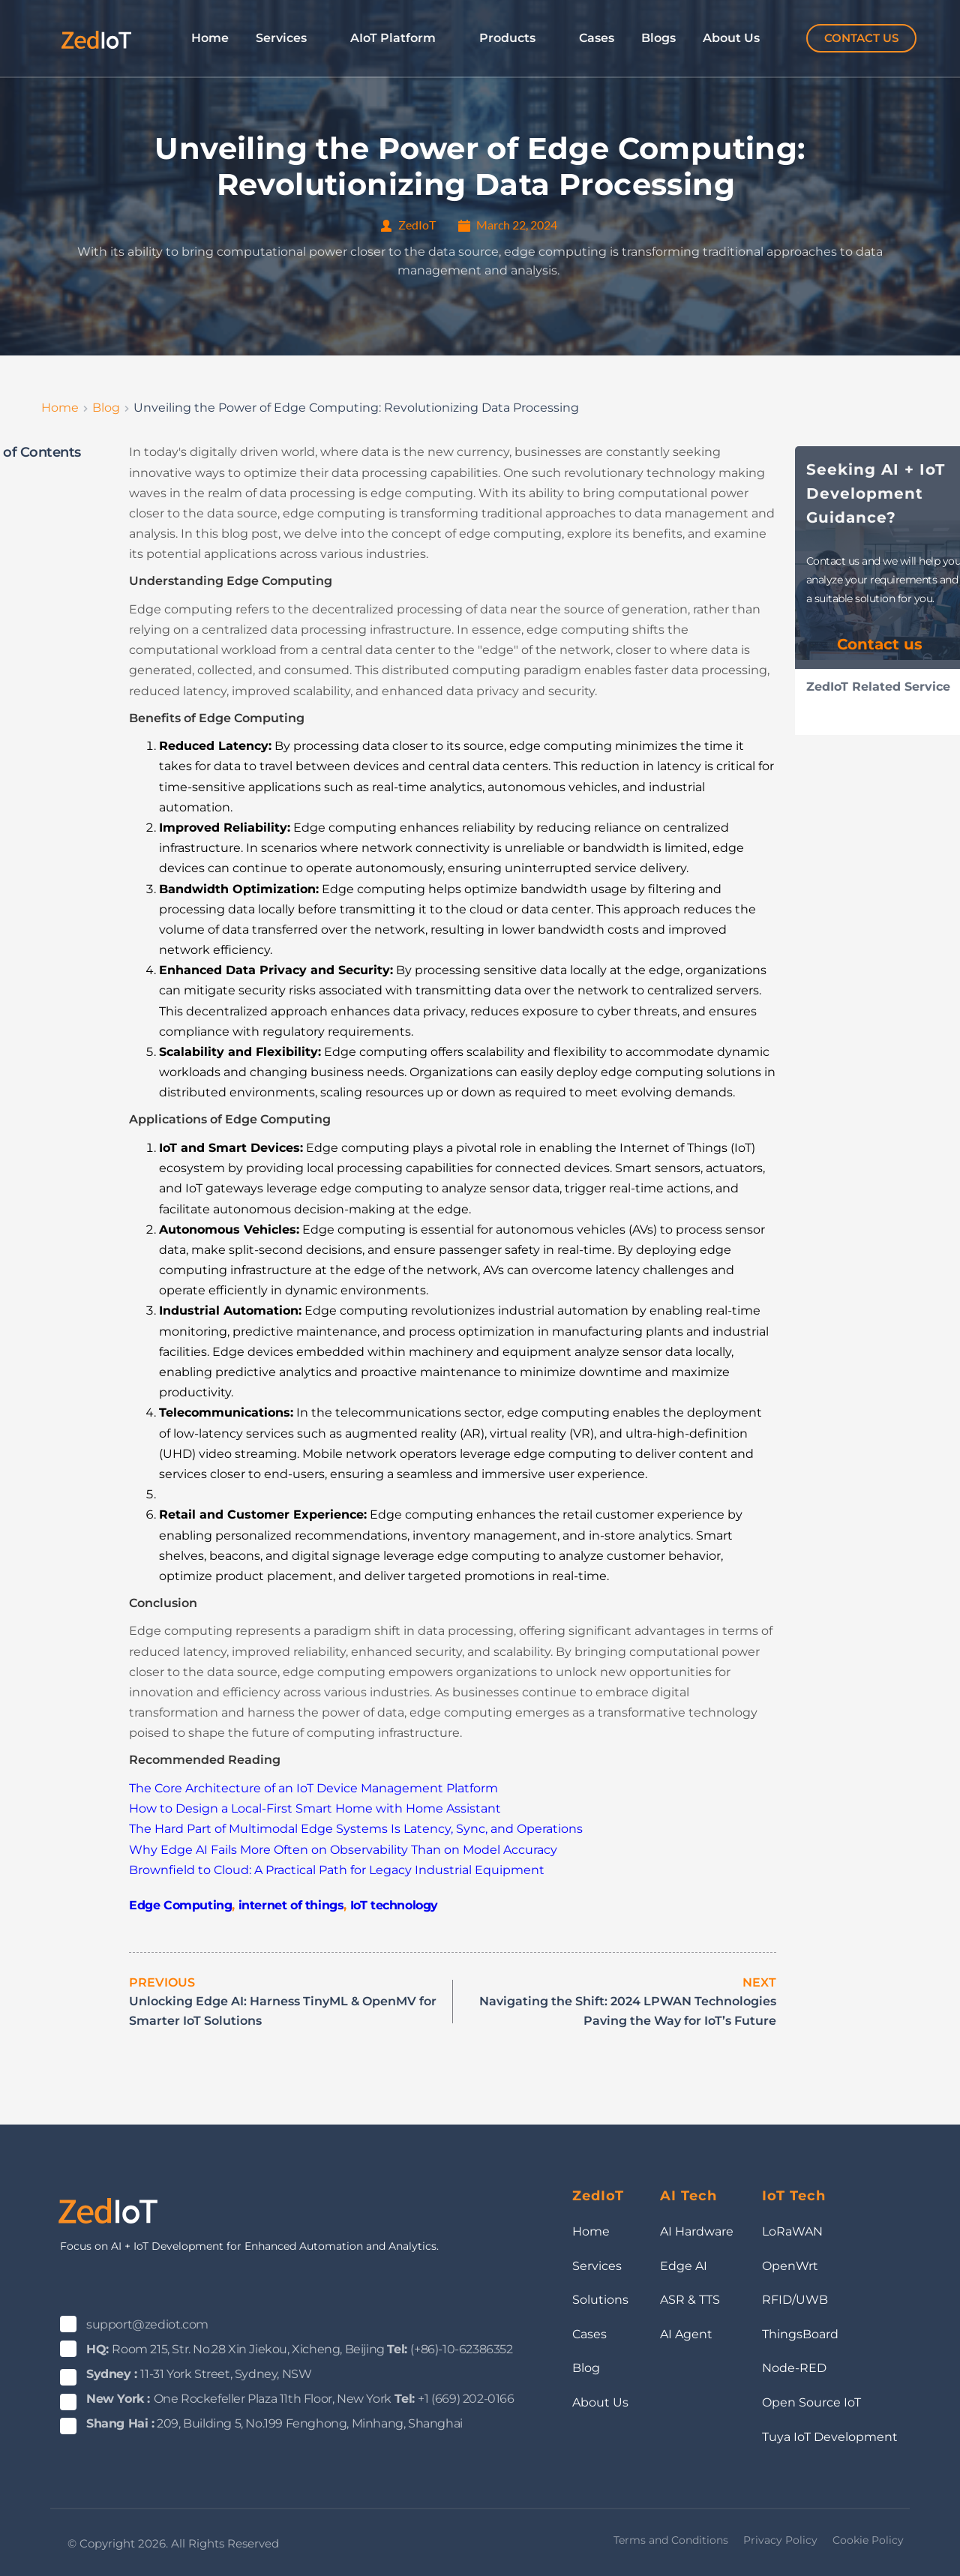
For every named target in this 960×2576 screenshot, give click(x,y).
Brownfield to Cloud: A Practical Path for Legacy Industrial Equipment (336, 1870)
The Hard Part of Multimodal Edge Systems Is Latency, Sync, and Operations (356, 1829)
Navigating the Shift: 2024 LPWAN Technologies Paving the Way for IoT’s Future (627, 2011)
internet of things (291, 1905)
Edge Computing (180, 1905)
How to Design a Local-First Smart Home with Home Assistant (315, 1808)
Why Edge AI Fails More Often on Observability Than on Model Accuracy (343, 1850)
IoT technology (394, 1905)
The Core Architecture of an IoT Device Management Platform (313, 1788)
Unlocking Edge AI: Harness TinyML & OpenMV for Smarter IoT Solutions (282, 2011)
